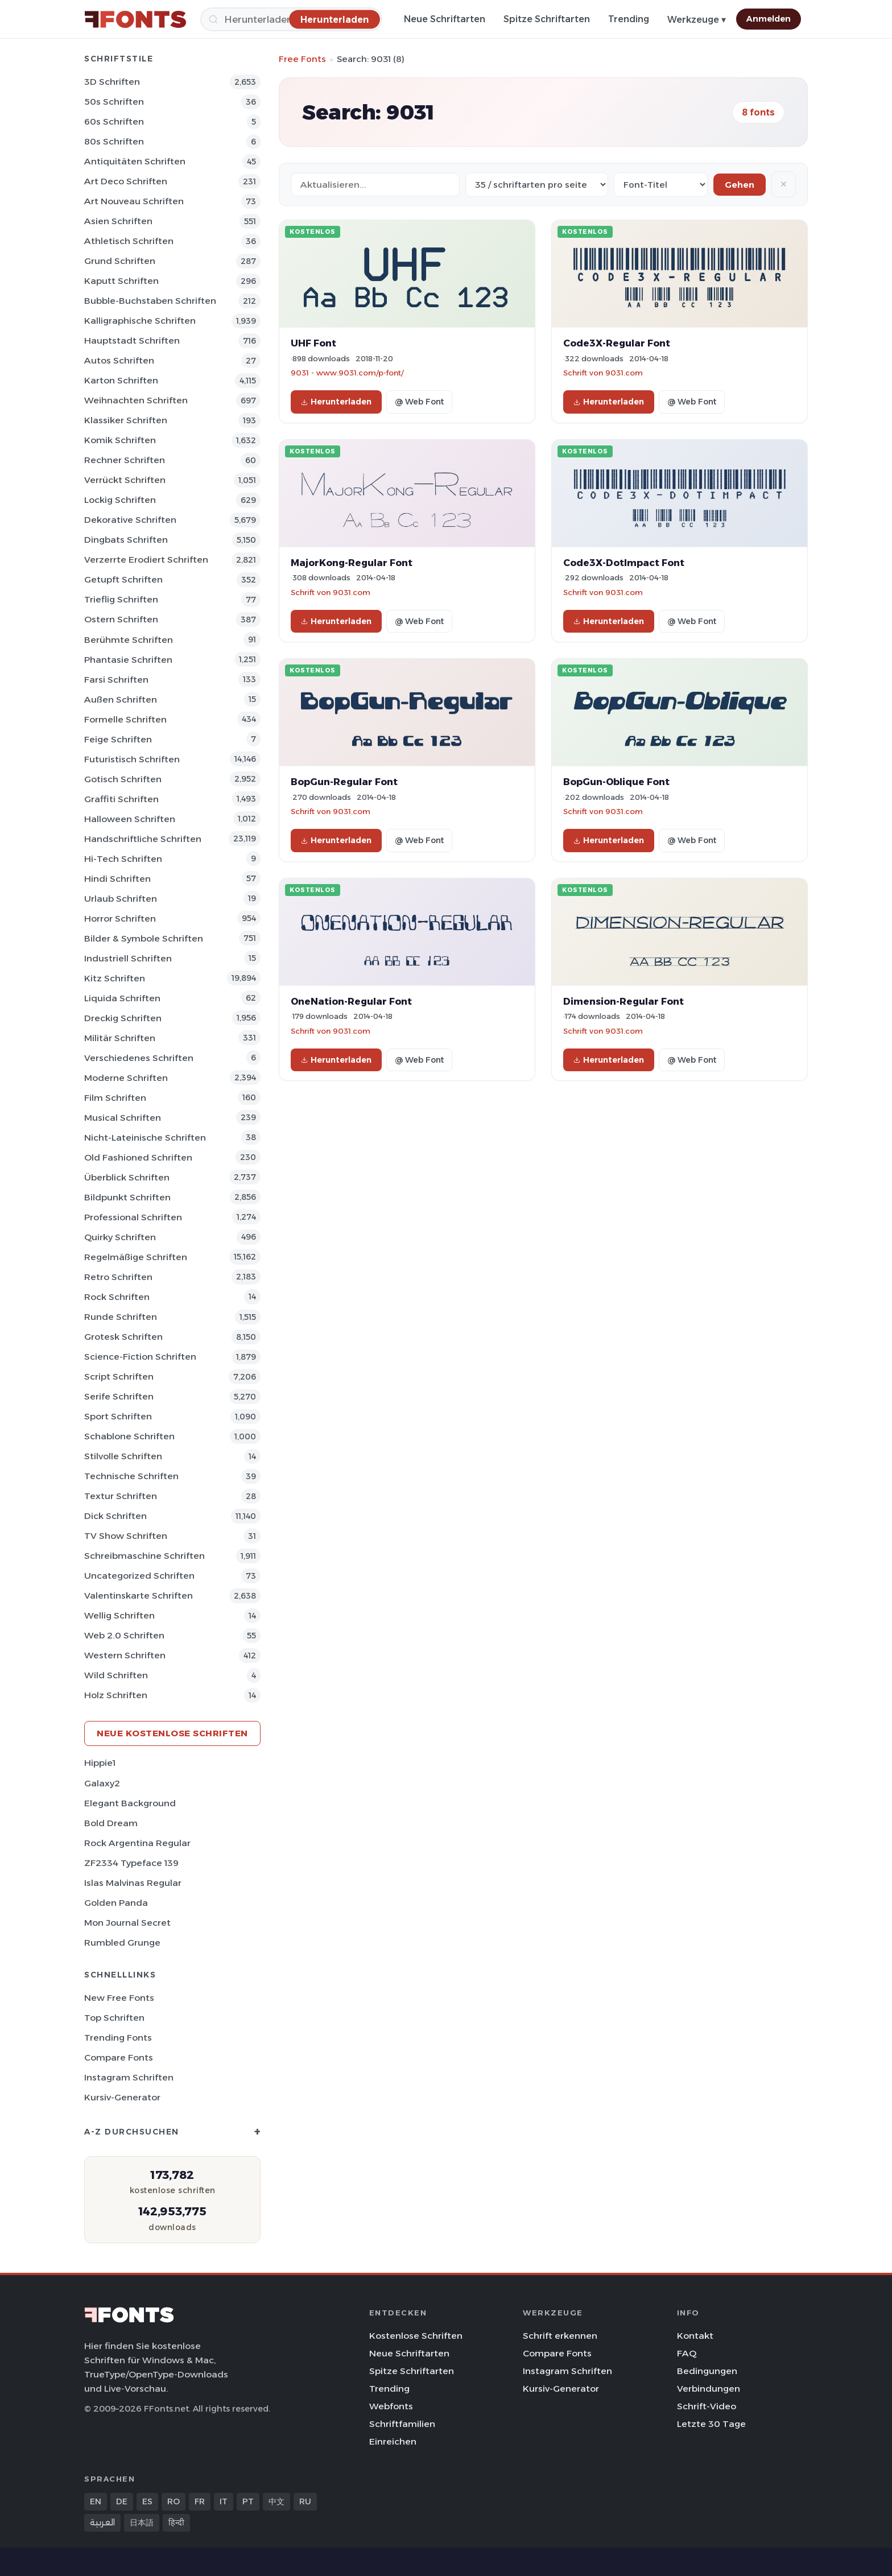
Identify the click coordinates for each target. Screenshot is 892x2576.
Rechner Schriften (124, 460)
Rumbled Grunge (122, 1942)
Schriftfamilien (402, 2423)
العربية (102, 2522)
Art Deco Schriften (125, 181)
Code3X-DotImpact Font (623, 562)
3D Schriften (112, 81)
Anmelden (768, 19)
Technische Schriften (131, 1476)
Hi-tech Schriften (123, 858)
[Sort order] (661, 184)
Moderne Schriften (126, 1077)
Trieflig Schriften (121, 599)
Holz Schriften (115, 1695)
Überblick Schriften (127, 1177)
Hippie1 (99, 1762)
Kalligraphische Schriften (140, 320)
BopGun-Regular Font (344, 781)
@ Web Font (419, 402)
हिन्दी (176, 2522)
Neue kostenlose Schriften (172, 1733)
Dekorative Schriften (130, 519)
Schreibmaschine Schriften (144, 1555)
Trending (628, 19)
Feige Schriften (118, 739)
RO (173, 2501)
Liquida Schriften (122, 998)
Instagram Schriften (129, 2077)
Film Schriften (115, 1097)
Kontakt (695, 2335)
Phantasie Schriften (128, 659)
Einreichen (392, 2441)
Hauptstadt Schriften (132, 340)
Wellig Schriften (119, 1615)
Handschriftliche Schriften (142, 838)
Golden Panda (116, 1902)
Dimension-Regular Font (623, 1001)
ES (147, 2501)
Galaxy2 (102, 1783)
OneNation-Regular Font (351, 1001)
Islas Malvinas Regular (132, 1882)
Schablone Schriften (129, 1436)
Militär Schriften (119, 1038)
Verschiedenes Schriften (138, 1057)
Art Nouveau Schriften (134, 201)
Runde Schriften (120, 1316)
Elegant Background (130, 1803)
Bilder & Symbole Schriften (143, 938)
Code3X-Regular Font (616, 343)
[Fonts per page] (536, 184)
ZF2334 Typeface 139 (131, 1862)
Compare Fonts (118, 2057)
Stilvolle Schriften (123, 1456)
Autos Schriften (119, 360)
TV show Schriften (125, 1535)
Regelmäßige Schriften (135, 1257)
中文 (276, 2501)
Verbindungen (708, 2388)
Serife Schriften (119, 1396)
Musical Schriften (122, 1117)
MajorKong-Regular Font (351, 562)
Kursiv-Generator (122, 2097)
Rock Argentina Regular (137, 1843)
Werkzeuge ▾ (696, 19)
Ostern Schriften (121, 619)
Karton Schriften (121, 380)
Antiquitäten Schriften (134, 161)
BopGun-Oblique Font (616, 781)
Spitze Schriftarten (546, 19)
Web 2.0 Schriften (124, 1635)
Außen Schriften (120, 699)
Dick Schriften (115, 1515)
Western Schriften (125, 1655)
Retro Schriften (118, 1277)
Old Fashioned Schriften (138, 1157)
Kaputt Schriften (121, 280)
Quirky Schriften (120, 1237)
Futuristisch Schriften (132, 759)
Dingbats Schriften (126, 539)
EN (95, 2501)
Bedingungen (707, 2371)
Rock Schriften (117, 1296)
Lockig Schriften (120, 499)
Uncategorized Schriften (139, 1575)
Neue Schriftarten (444, 19)
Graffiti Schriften (121, 799)
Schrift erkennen (560, 2335)
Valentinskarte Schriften (138, 1595)
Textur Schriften (120, 1496)
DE (121, 2501)
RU (305, 2501)
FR (200, 2501)
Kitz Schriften (114, 978)
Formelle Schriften (125, 719)
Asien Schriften (118, 221)
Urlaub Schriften (120, 898)
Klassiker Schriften (125, 420)
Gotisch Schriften (123, 779)
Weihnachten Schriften (136, 400)
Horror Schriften (120, 918)
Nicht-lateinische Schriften (145, 1137)
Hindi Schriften (117, 878)
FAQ (686, 2353)
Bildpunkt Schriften (127, 1197)
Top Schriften (114, 2017)
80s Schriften (114, 141)
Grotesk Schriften (123, 1336)
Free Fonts (302, 58)
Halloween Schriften (129, 819)
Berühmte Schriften (128, 639)
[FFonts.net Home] (135, 19)
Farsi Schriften (116, 679)
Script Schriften (119, 1376)
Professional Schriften (133, 1217)
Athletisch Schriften (129, 241)
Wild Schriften (116, 1675)
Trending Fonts (118, 2037)
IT (224, 2501)
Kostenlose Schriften (415, 2335)
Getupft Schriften (123, 579)
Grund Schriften (119, 260)
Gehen (739, 184)
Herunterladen (336, 402)
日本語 (142, 2522)
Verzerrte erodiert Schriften (146, 559)
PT (248, 2501)
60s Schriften (114, 121)
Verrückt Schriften (125, 479)
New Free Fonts (119, 1997)
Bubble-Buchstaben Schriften (150, 300)
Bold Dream (111, 1823)
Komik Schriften (120, 440)
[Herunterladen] (334, 19)
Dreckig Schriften (123, 1018)
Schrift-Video (706, 2406)
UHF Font (313, 343)
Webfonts (391, 2406)
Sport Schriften (118, 1416)
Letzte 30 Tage (711, 2423)
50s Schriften (114, 101)
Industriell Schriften (128, 958)
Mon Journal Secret (127, 1922)
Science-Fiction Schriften (140, 1356)
